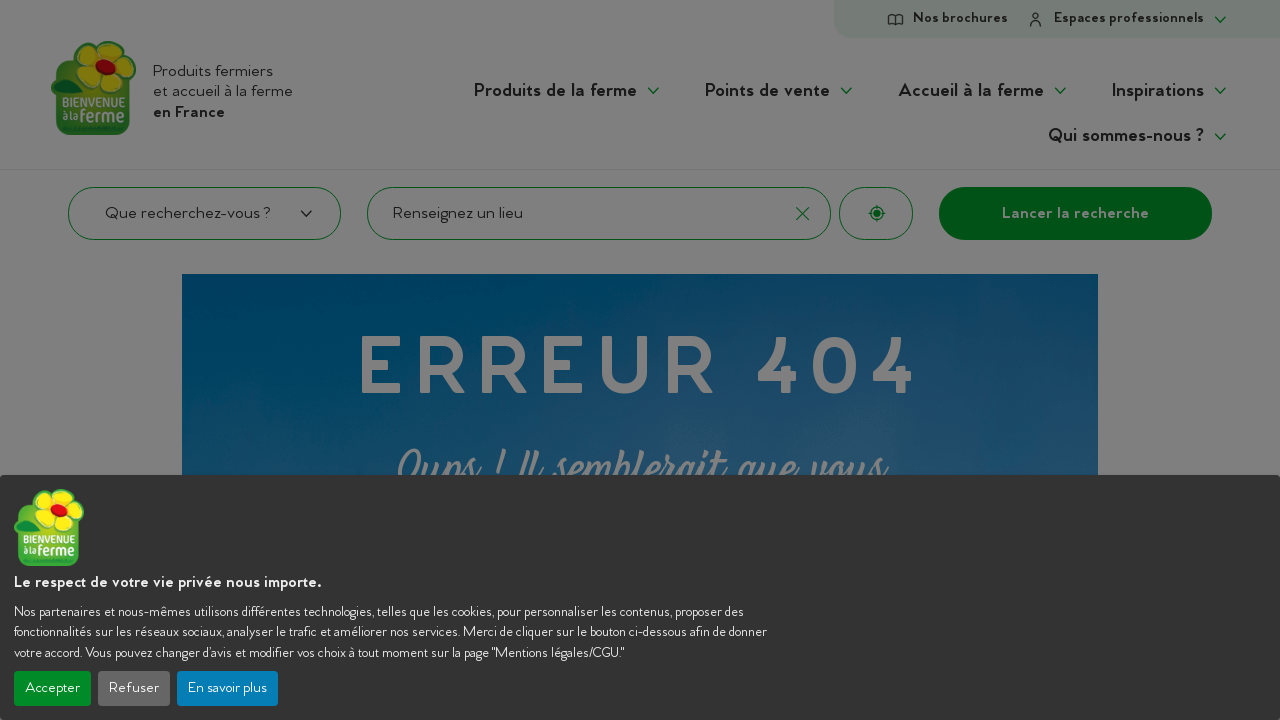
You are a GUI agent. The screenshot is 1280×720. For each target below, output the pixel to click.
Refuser (134, 688)
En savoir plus (227, 688)
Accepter (52, 688)
